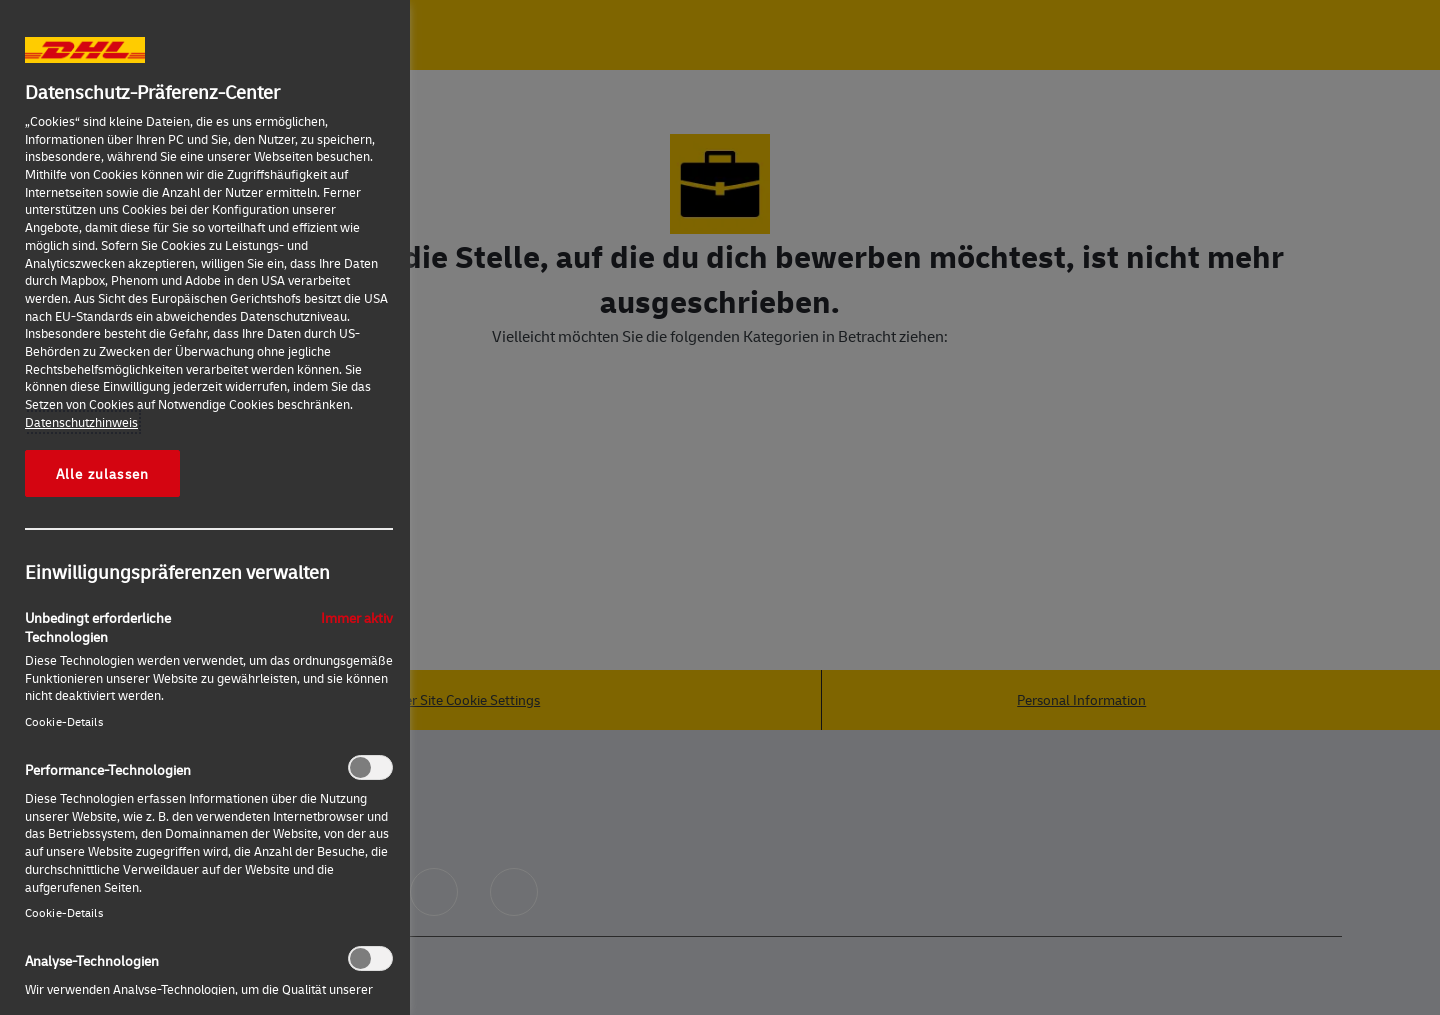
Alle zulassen (102, 473)
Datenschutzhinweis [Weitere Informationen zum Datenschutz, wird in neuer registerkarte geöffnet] (81, 422)
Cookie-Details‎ (64, 721)
